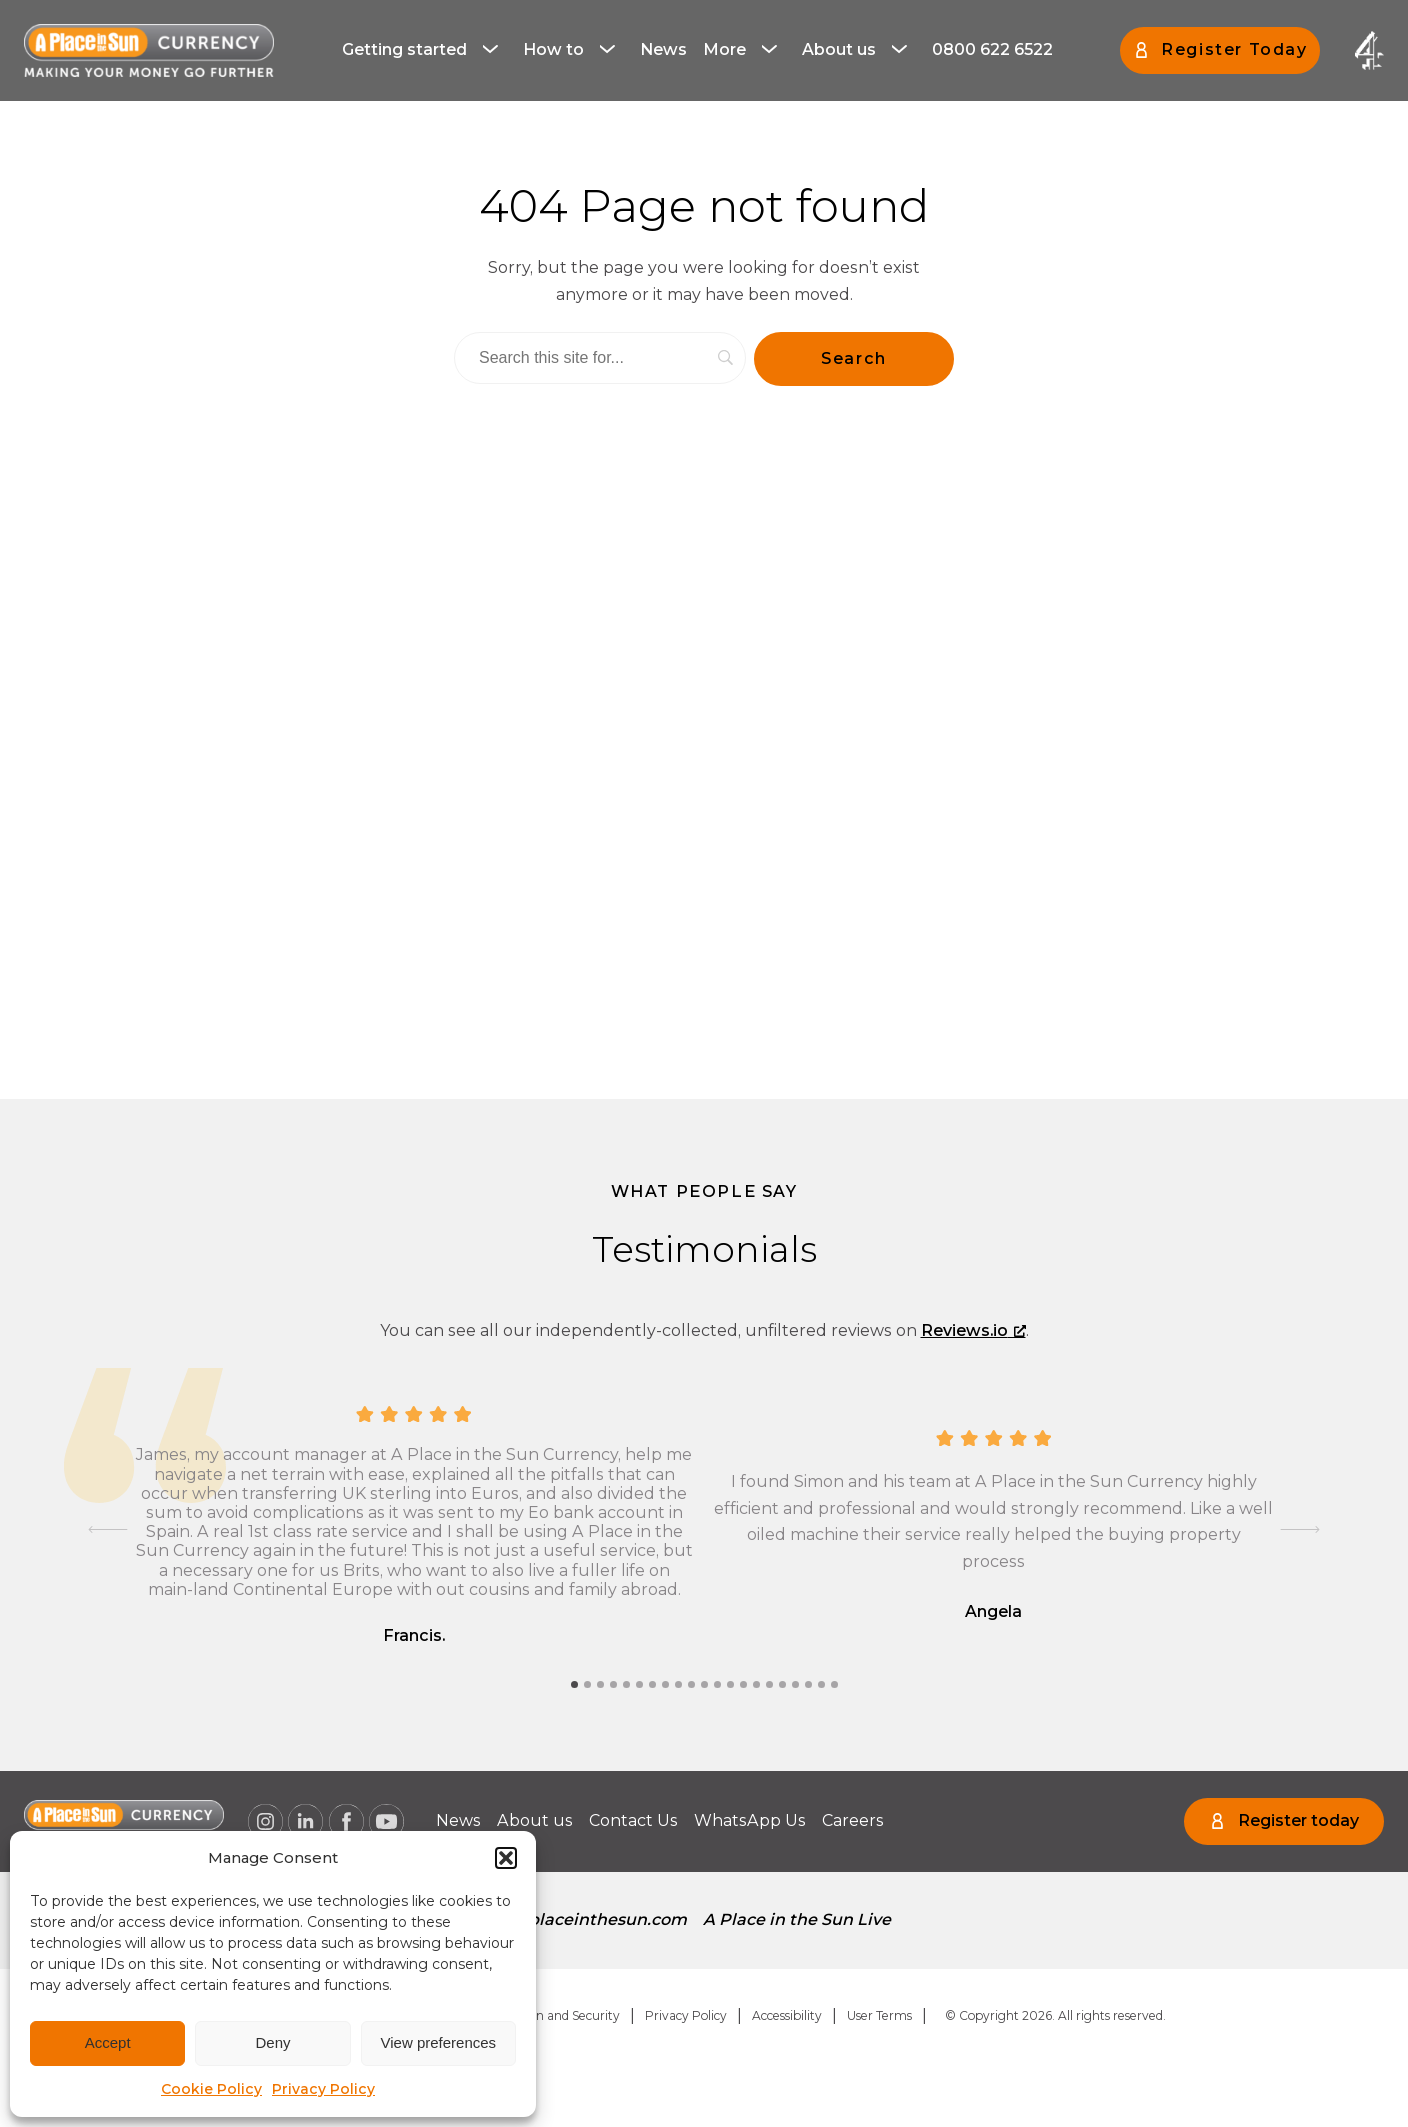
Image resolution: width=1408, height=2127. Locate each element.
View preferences (439, 2042)
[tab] (574, 1684)
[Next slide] (1300, 1530)
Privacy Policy (323, 2089)
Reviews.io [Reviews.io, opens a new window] (973, 1330)
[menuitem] (424, 50)
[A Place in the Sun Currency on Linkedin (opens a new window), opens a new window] (306, 1822)
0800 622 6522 (992, 49)
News (663, 49)
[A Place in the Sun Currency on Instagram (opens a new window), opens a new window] (265, 1822)
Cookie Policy (211, 2089)
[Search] (600, 358)
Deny (272, 2042)
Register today (1298, 1820)
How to (553, 49)
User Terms (879, 2015)
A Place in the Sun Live (797, 1919)
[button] (506, 1858)
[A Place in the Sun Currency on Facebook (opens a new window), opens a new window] (346, 1822)
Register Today (1234, 49)
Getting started (404, 49)
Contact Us (633, 1820)
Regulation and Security (549, 2015)
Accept (108, 2042)
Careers (853, 1820)
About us (839, 49)
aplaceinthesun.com (602, 1919)
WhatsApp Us (750, 1820)
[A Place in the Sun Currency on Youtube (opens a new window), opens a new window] (387, 1822)
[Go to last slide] (108, 1530)
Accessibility (787, 2015)
